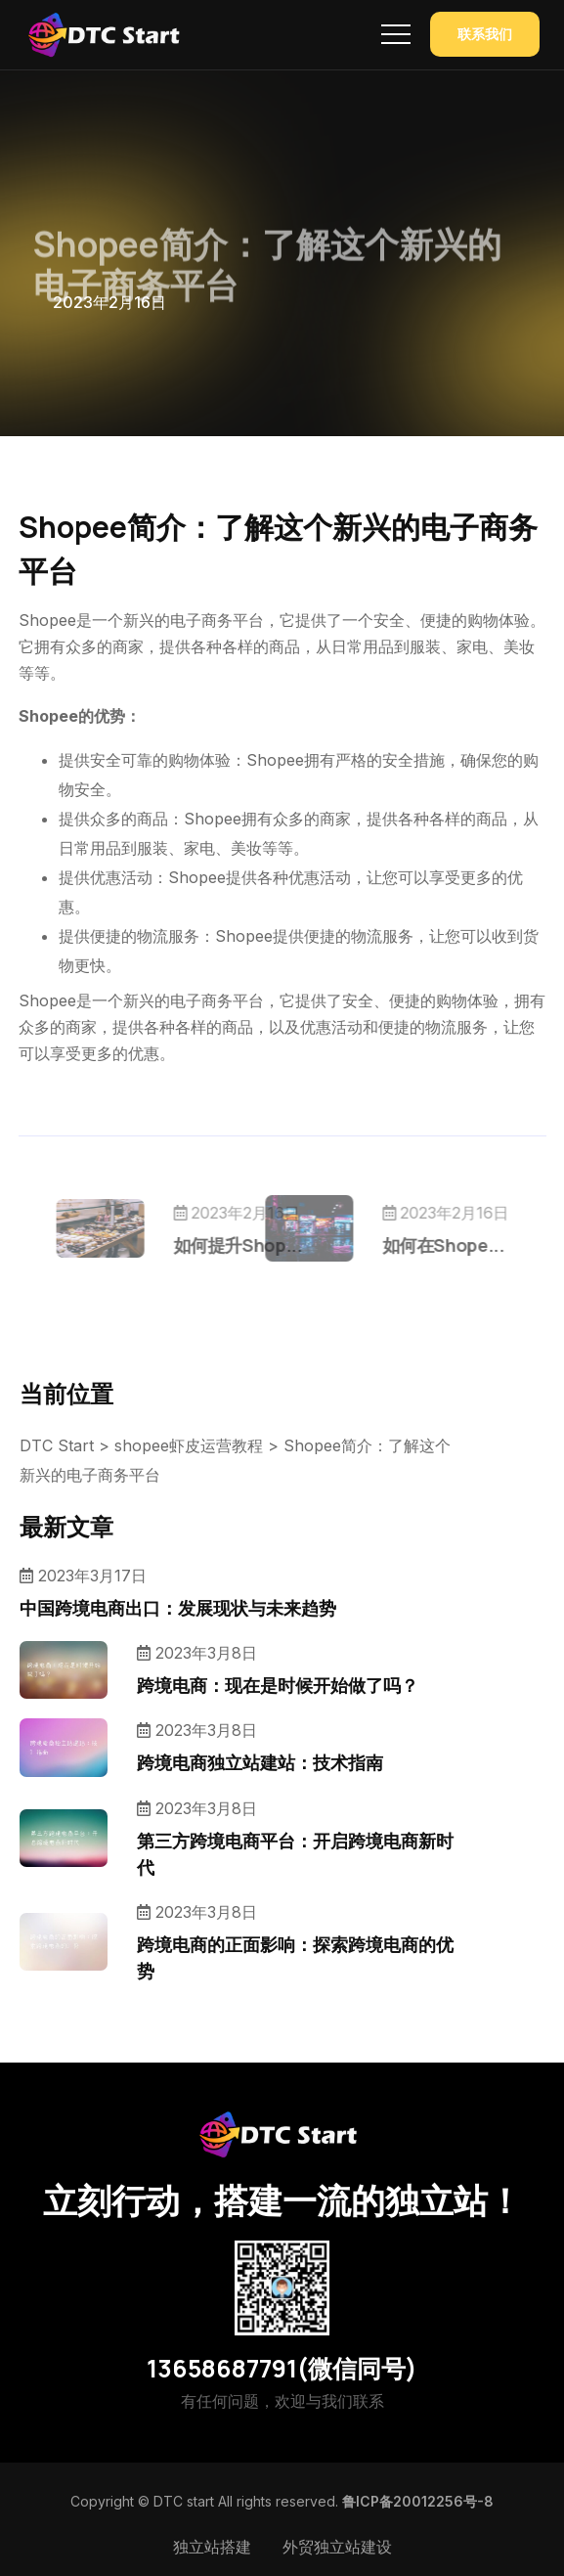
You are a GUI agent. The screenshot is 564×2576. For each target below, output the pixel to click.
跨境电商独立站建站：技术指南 (260, 1762)
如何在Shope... (407, 1245)
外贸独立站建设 (337, 2546)
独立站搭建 (212, 2546)
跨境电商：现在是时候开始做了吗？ (277, 1685)
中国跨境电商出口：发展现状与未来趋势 (178, 1608)
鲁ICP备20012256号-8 (418, 2501)
